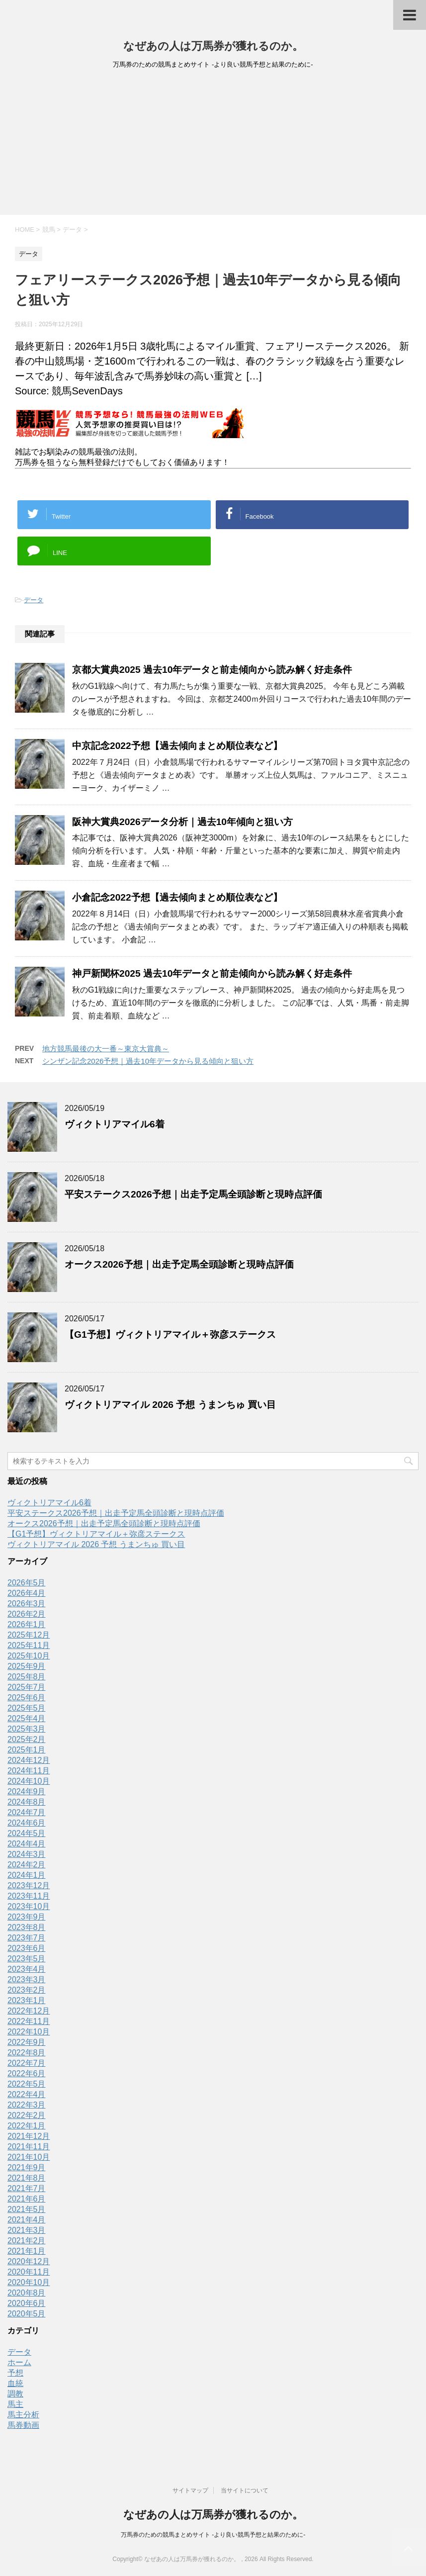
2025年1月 (26, 1750)
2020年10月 (28, 2282)
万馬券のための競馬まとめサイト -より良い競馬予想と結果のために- (213, 2534)
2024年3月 (26, 1854)
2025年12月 (28, 1635)
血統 (15, 2383)
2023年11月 (28, 1896)
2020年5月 (26, 2313)
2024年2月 (26, 1864)
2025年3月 (26, 1729)
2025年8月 (26, 1676)
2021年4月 (26, 2219)
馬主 (15, 2404)
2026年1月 (26, 1624)
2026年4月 (26, 1593)
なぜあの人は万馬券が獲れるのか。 (213, 46)
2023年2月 (26, 1990)
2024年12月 (28, 1760)
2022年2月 (26, 2115)
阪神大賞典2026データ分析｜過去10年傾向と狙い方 (182, 822)
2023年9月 (26, 1917)
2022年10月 (28, 2031)
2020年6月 (26, 2303)
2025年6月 (26, 1697)
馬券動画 (23, 2425)
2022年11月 (28, 2021)
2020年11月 (28, 2272)
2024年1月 (26, 1875)
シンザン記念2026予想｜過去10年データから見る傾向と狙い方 (148, 1061)
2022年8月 (26, 2052)
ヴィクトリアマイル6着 (115, 1124)
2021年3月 (26, 2230)
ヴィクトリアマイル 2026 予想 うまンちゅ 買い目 (170, 1404)
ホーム (19, 2362)
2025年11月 (28, 1645)
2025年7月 (26, 1687)
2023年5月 (26, 1958)
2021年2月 (26, 2240)
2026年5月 (26, 1582)
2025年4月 (26, 1718)
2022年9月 (26, 2042)
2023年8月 (26, 1927)
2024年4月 (26, 1844)
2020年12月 (28, 2261)
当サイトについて (244, 2490)
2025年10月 (28, 1656)
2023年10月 (28, 1906)
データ (33, 600)
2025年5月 (26, 1708)
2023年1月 (26, 2000)
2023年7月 (26, 1937)
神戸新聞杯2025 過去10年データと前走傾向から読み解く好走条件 (212, 973)
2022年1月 (26, 2125)
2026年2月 (26, 1614)
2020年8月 (26, 2293)
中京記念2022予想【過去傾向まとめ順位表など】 (177, 745)
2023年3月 (26, 1979)
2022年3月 (26, 2105)
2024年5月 (26, 1833)
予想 (15, 2373)
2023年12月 (28, 1885)
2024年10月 (28, 1781)
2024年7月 (26, 1812)
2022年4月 (26, 2094)
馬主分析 (23, 2414)
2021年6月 (26, 2199)
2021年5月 (26, 2209)
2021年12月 (28, 2136)
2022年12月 (28, 2011)
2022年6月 (26, 2073)
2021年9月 (26, 2167)
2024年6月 (26, 1823)
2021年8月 (26, 2178)
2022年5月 (26, 2084)
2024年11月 (28, 1770)
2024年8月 (26, 1802)
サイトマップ (190, 2490)
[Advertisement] (213, 145)
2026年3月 (26, 1603)
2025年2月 (26, 1739)
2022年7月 (26, 2063)
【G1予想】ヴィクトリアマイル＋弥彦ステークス (170, 1334)
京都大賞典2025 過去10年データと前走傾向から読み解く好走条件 (212, 669)
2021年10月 (28, 2157)
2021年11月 (28, 2146)
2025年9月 (26, 1666)
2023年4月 (26, 1969)
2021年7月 (26, 2188)
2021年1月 (26, 2251)
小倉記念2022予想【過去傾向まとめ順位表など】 (177, 897)
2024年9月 (26, 1791)
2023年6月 (26, 1948)
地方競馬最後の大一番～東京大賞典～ (105, 1048)
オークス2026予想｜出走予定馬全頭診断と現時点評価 (179, 1264)
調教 (15, 2394)
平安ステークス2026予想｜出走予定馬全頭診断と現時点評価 (193, 1194)
